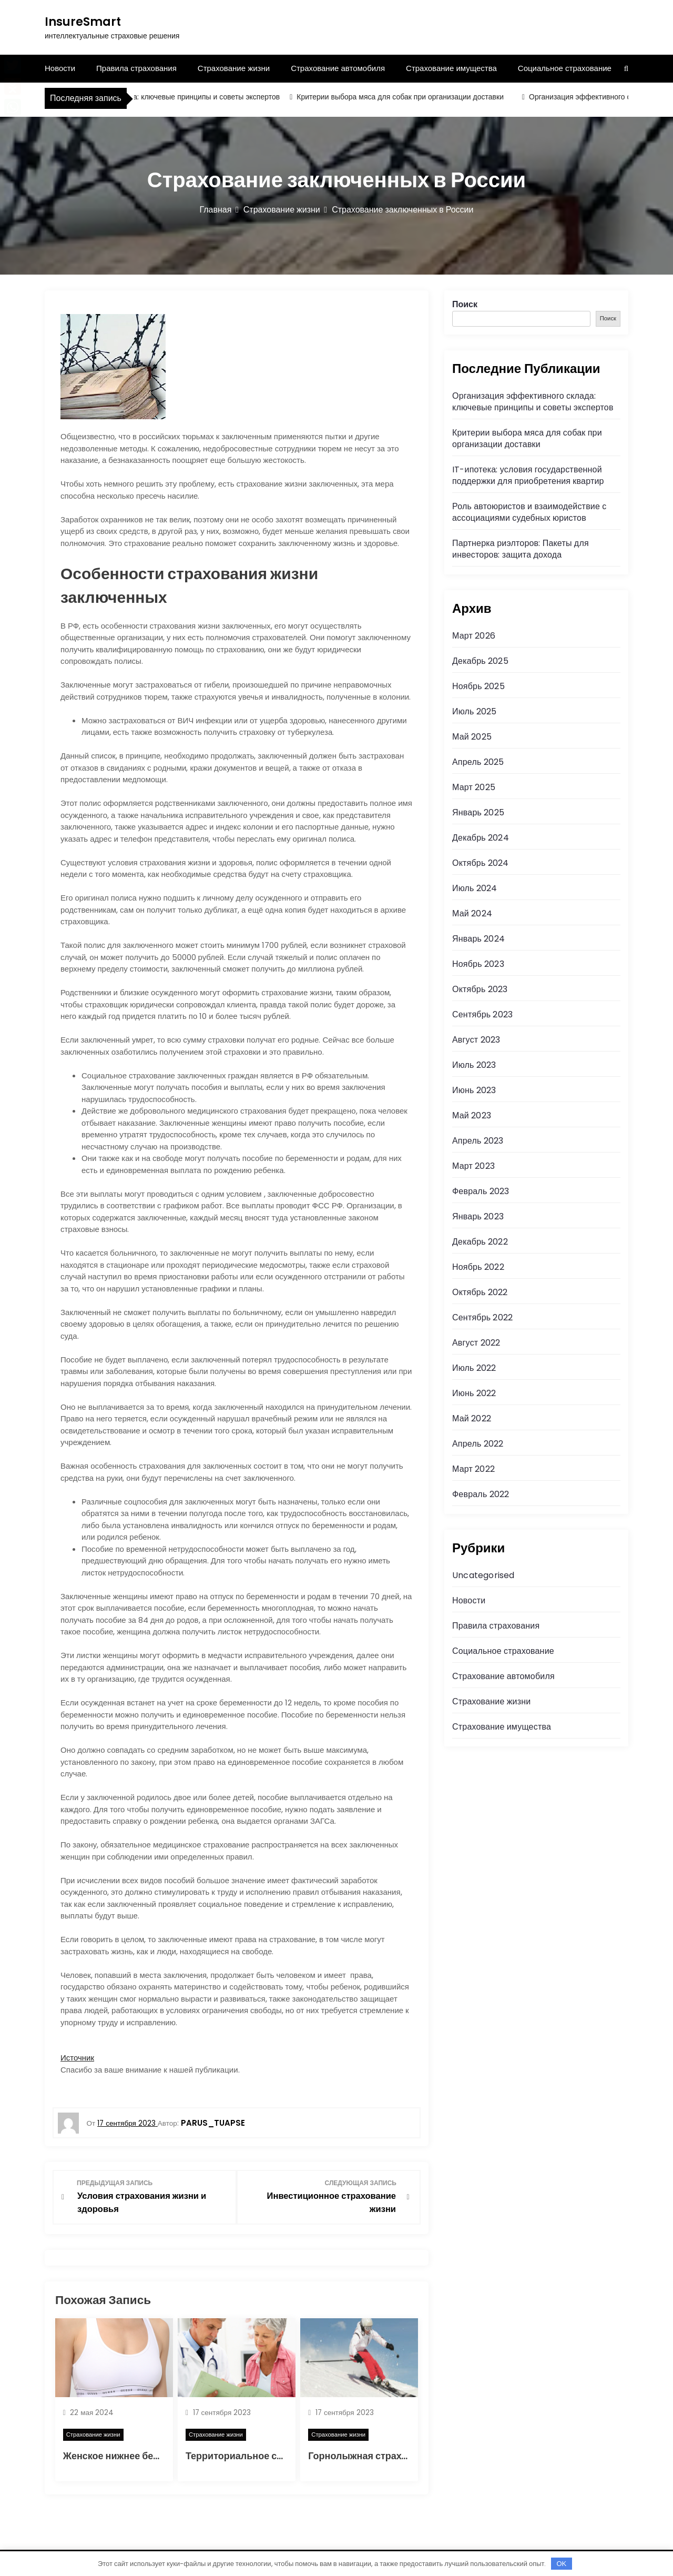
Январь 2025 (478, 812)
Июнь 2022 (474, 1393)
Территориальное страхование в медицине (287, 2454)
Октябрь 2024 (480, 863)
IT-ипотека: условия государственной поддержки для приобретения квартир (528, 475)
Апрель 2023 (477, 1141)
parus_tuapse (213, 2122)
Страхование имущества (451, 68)
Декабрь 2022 (480, 1242)
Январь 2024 (478, 939)
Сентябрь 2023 (482, 1014)
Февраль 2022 (480, 1494)
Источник (77, 2057)
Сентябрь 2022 (482, 1317)
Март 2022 (473, 1469)
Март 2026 (473, 636)
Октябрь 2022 (479, 1292)
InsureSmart (83, 22)
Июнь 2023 (474, 1090)
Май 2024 (472, 913)
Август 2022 (476, 1343)
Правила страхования (136, 68)
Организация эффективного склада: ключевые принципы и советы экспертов (156, 97)
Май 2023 (471, 1115)
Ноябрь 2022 (478, 1267)
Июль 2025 (474, 711)
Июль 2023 (474, 1065)
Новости (60, 68)
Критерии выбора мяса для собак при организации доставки (408, 97)
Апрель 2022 (477, 1444)
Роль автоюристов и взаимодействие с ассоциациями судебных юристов (529, 512)
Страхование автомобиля (338, 68)
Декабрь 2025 (480, 661)
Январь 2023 (478, 1216)
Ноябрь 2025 (478, 686)
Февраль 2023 (480, 1191)
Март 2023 (473, 1166)
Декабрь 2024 (480, 838)
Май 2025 (472, 737)
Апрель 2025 (478, 762)
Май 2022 (471, 1418)
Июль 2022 (474, 1368)
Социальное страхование (564, 68)
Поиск (464, 304)
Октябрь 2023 (479, 989)
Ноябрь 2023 (478, 964)
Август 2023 (476, 1040)
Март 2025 (473, 787)
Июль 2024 (474, 888)
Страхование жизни (234, 68)
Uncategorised (483, 1575)
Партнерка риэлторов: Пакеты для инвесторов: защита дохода (520, 549)
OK (561, 2564)
